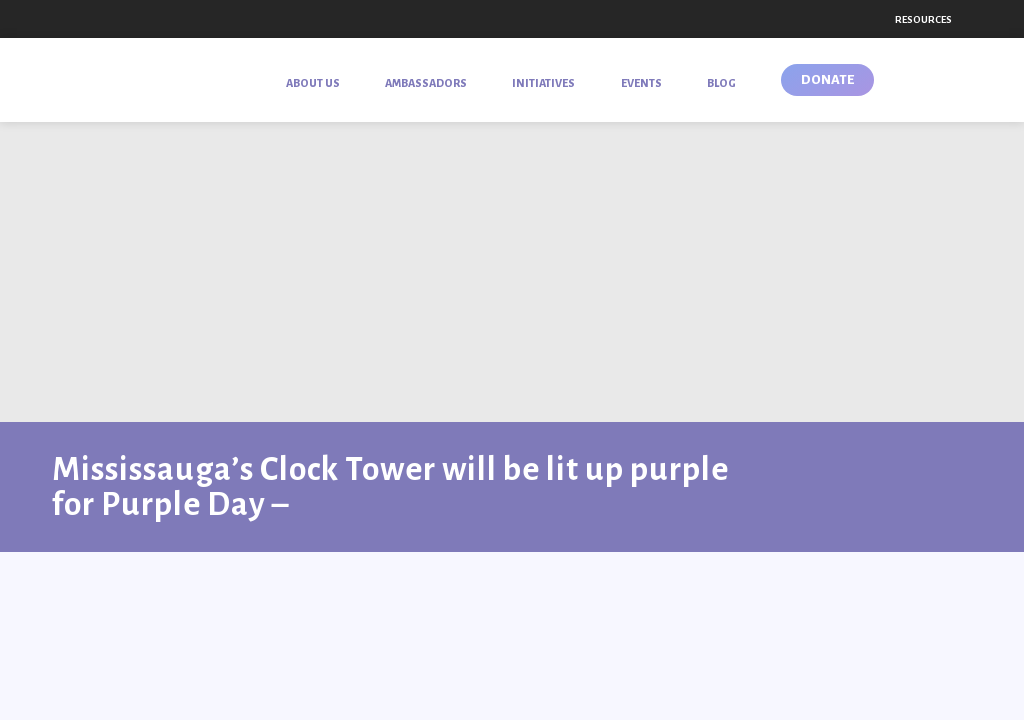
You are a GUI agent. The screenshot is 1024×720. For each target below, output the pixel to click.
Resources (923, 19)
